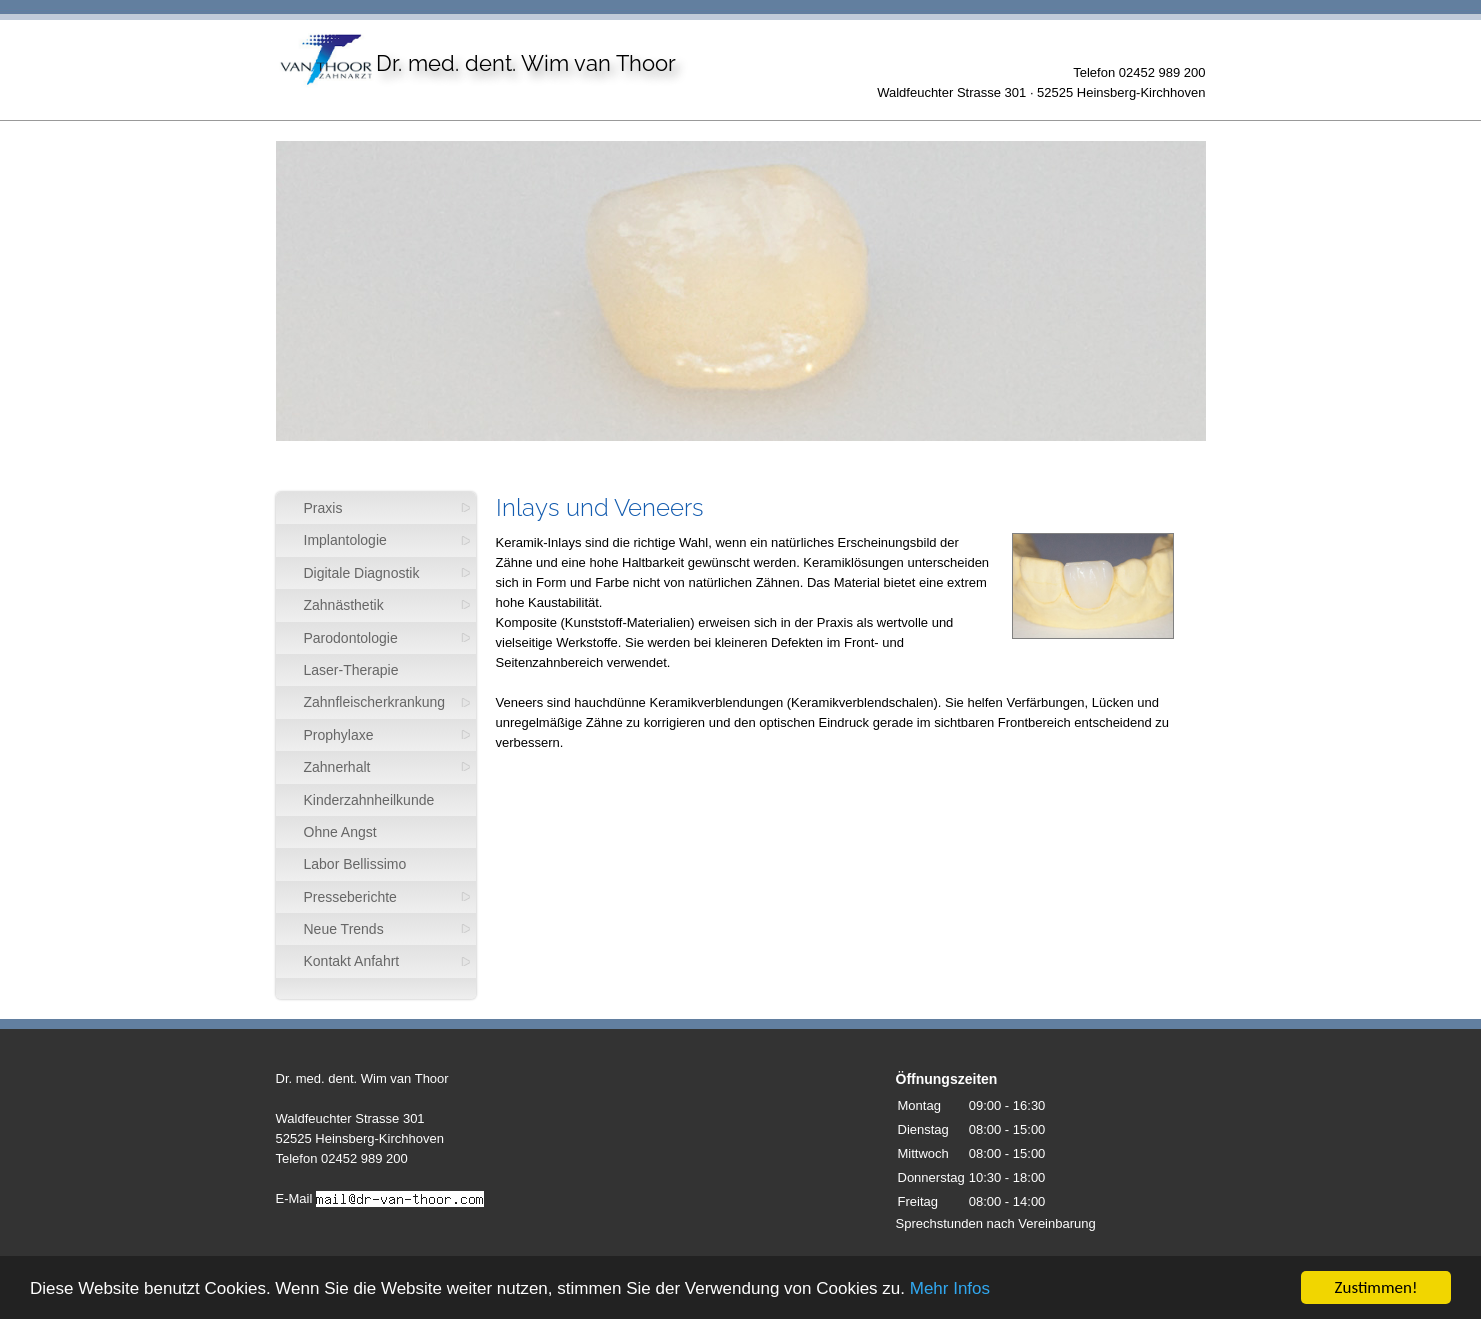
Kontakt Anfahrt (352, 961)
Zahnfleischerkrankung (375, 702)
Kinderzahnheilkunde (369, 800)
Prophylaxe (339, 735)
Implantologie (345, 540)
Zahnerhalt (337, 767)
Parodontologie (351, 638)
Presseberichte (350, 897)
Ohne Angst (340, 832)
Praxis (323, 508)
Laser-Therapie (351, 670)
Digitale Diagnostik (362, 573)
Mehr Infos (950, 1290)
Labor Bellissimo (355, 864)
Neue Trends (344, 929)
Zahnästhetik (344, 605)
